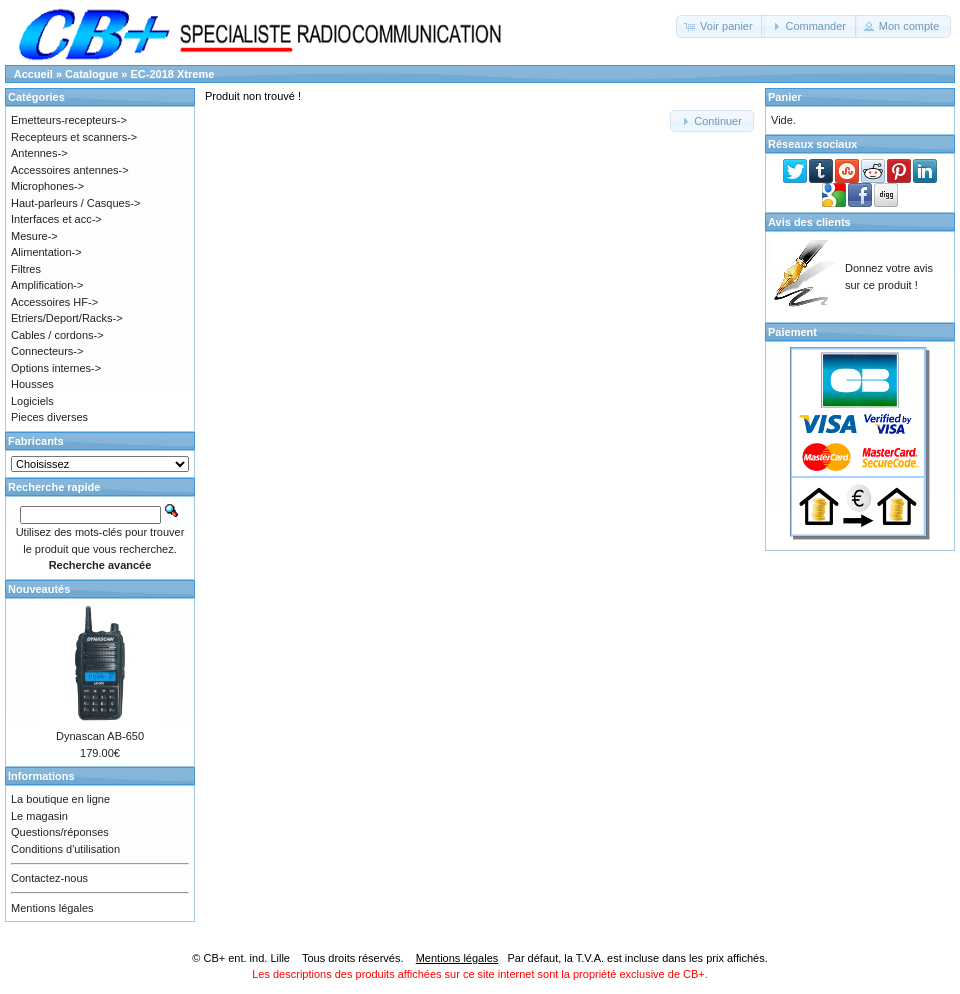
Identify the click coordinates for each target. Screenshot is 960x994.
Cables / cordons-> (57, 335)
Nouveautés (39, 589)
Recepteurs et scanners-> (74, 137)
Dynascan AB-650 (100, 736)
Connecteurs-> (47, 351)
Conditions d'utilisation (65, 849)
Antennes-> (39, 153)
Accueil (33, 74)
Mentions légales (52, 908)
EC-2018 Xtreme (173, 74)
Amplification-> (47, 285)
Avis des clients (809, 222)
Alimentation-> (46, 252)
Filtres (26, 269)
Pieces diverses (49, 417)
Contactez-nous (49, 878)
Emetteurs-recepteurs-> (69, 120)
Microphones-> (47, 186)
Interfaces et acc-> (56, 219)
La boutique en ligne (60, 799)
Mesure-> (34, 236)
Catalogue (91, 74)
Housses (32, 384)
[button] (720, 26)
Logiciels (32, 401)
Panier (785, 97)
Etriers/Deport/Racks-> (67, 318)
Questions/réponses (60, 832)
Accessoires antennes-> (70, 170)
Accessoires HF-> (54, 302)
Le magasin (39, 816)
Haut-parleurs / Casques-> (75, 203)
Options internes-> (56, 368)
